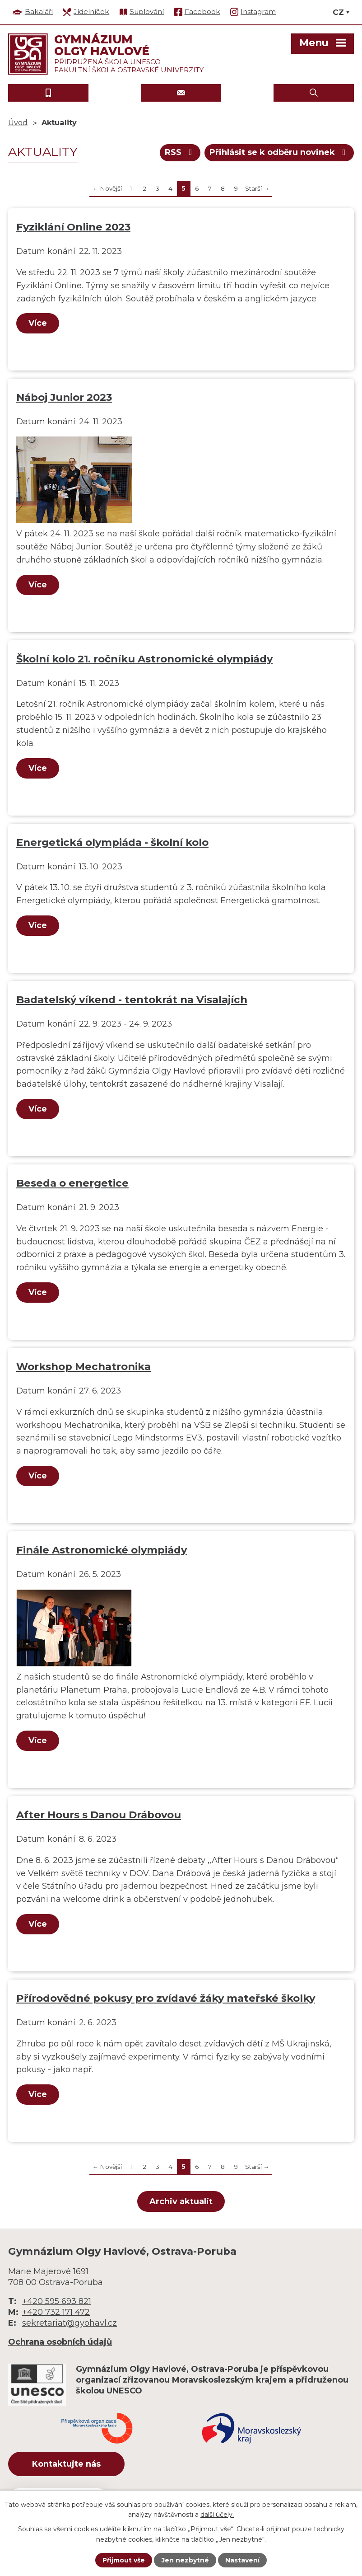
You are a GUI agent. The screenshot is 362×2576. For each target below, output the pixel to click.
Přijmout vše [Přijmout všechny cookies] (123, 2560)
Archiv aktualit (181, 2201)
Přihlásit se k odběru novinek (279, 152)
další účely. (217, 2514)
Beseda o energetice (72, 1183)
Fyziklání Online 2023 (73, 227)
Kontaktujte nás (66, 2464)
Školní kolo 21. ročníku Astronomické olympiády (144, 658)
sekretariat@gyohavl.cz (69, 2323)
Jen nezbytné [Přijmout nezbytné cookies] (185, 2560)
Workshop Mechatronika (83, 1366)
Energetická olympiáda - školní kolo (112, 842)
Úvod (18, 122)
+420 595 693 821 (56, 2301)
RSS (180, 152)
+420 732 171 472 (56, 2312)
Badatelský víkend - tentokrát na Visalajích (131, 999)
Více (37, 323)
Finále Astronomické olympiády (101, 1550)
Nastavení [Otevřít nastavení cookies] (242, 2560)
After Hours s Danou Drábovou (98, 1814)
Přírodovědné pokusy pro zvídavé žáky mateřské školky (165, 1998)
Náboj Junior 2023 (64, 397)
